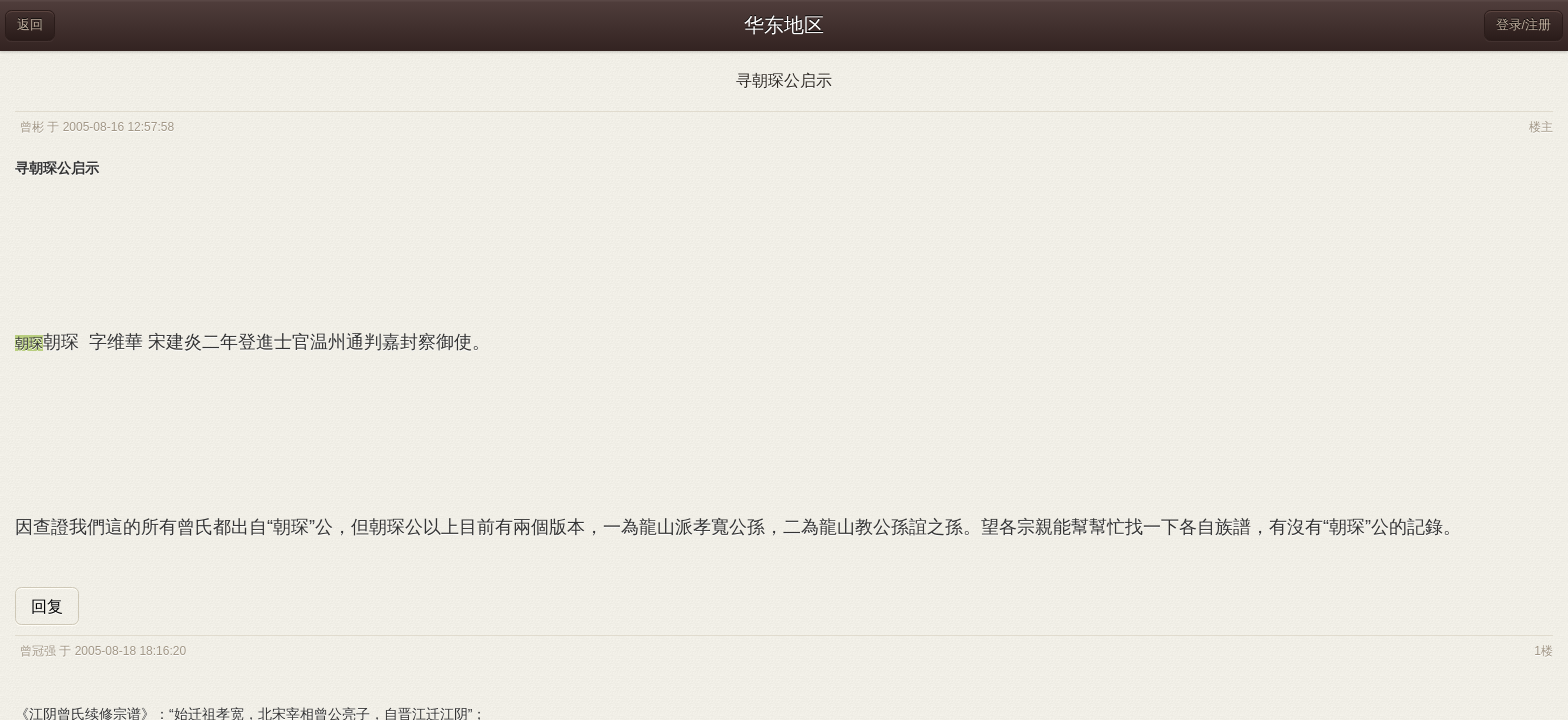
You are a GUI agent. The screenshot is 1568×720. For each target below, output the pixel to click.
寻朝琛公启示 (784, 80)
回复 (47, 606)
